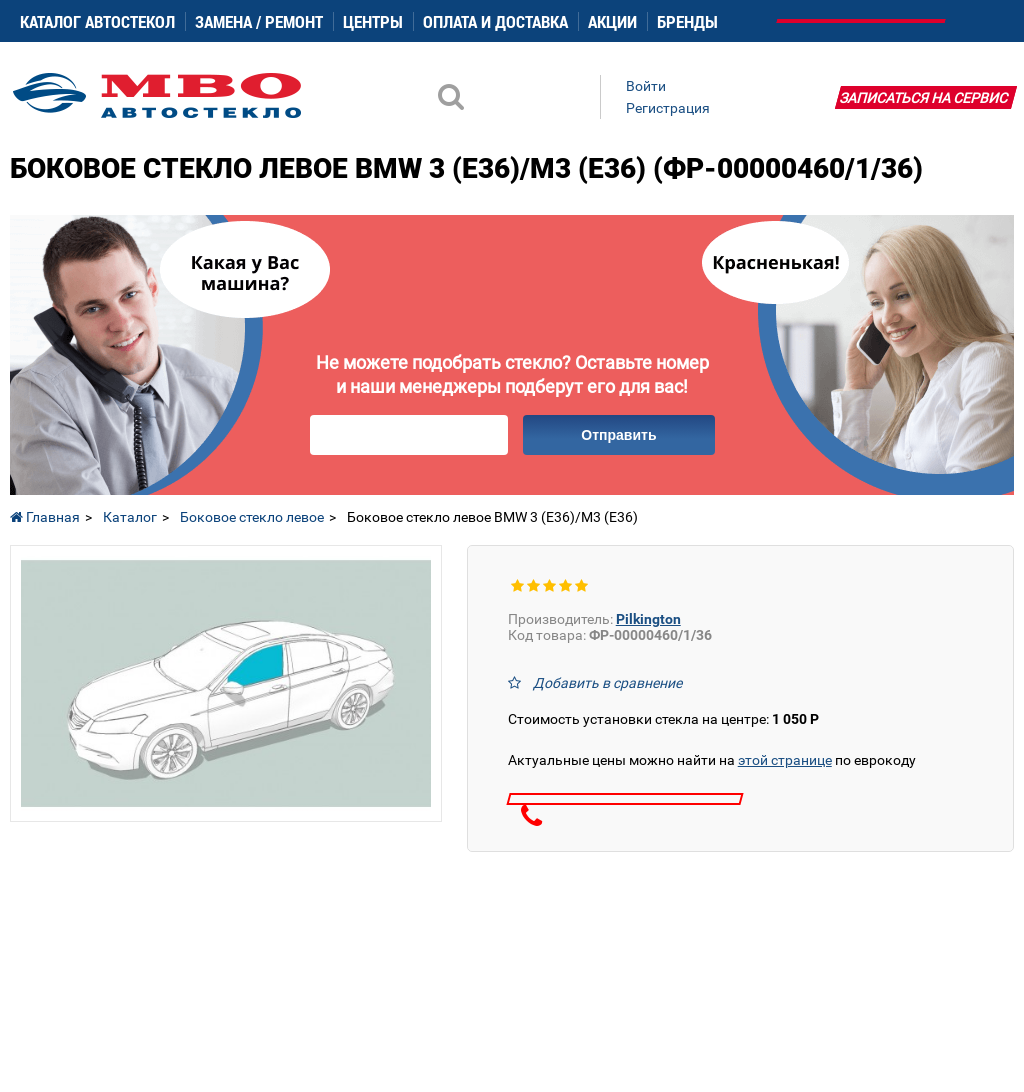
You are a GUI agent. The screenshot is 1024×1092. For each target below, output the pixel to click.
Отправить (618, 435)
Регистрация (668, 108)
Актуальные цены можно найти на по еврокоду (712, 760)
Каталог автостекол (97, 21)
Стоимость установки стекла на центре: (663, 719)
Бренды (687, 21)
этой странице (785, 760)
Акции (612, 21)
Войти (646, 86)
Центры (373, 21)
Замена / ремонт (259, 21)
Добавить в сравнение (607, 683)
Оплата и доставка (495, 21)
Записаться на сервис (924, 98)
